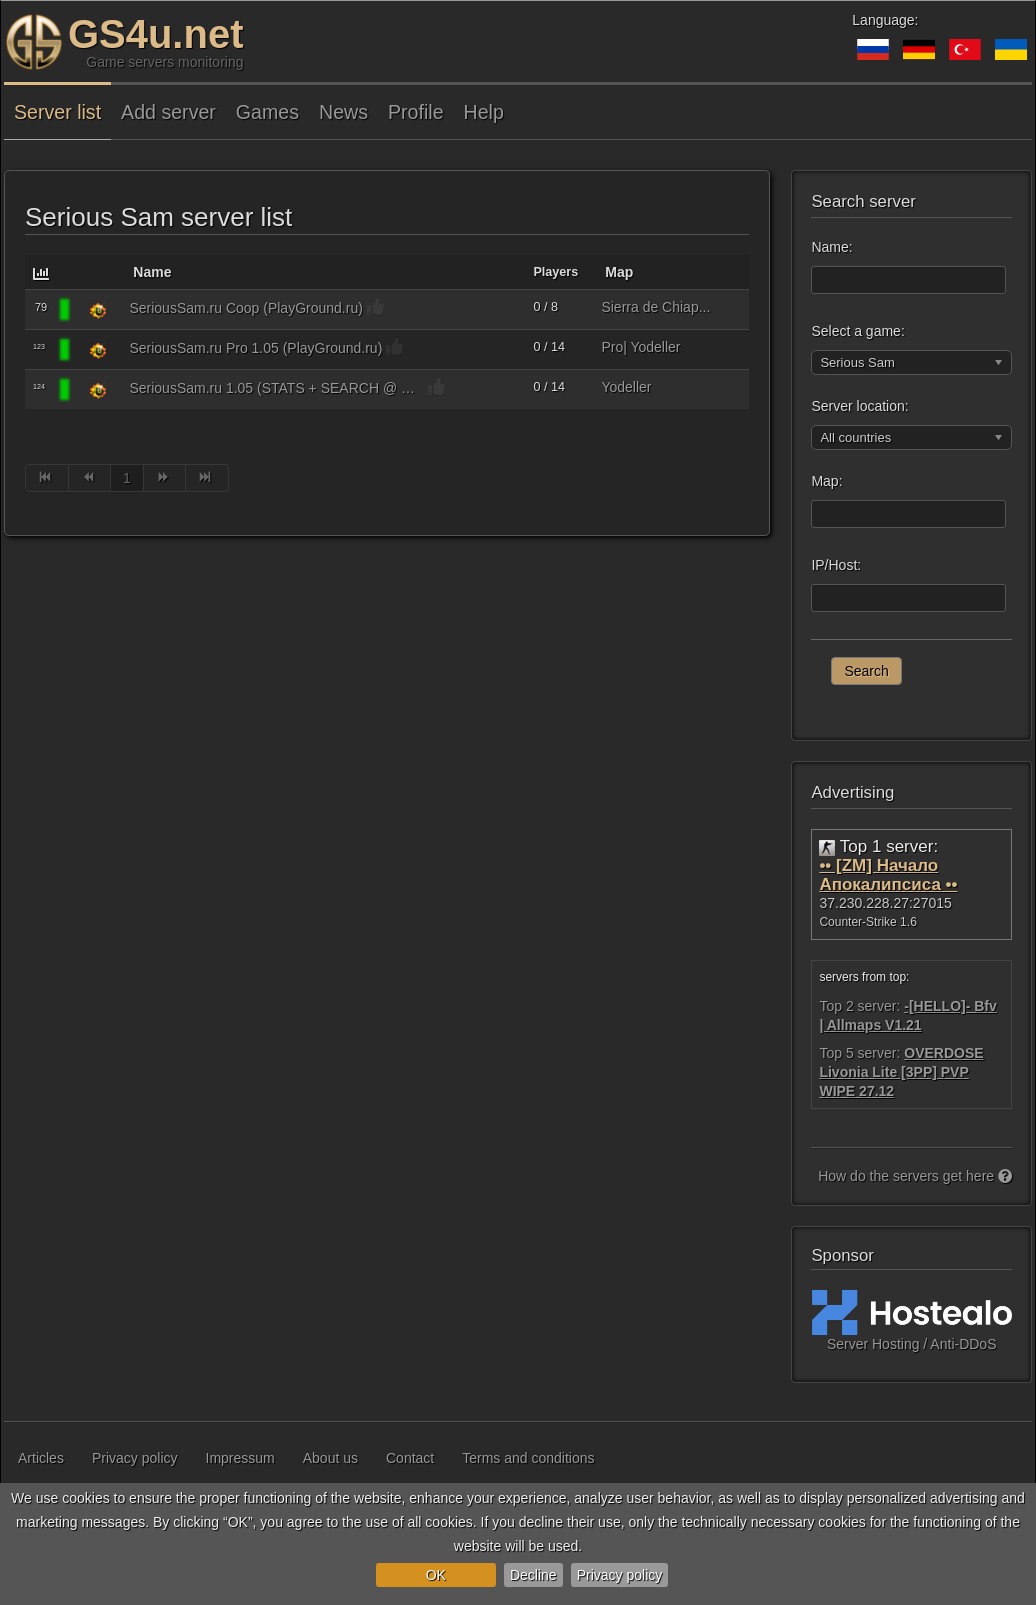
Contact (410, 1458)
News (343, 112)
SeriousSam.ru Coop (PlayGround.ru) (245, 308)
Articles (41, 1458)
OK (436, 1575)
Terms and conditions (528, 1458)
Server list (57, 112)
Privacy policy (620, 1575)
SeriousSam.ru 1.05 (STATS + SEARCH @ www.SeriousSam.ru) (276, 388)
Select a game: (857, 331)
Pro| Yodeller (640, 347)
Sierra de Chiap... (655, 307)
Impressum (240, 1458)
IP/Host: (836, 565)
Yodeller (626, 387)
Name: (831, 247)
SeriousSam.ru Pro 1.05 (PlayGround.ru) (255, 348)
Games (267, 112)
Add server (168, 112)
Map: (826, 481)
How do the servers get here (915, 1176)
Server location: (859, 406)
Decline (533, 1575)
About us (330, 1458)
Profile (416, 112)
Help (484, 112)
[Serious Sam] (98, 310)
